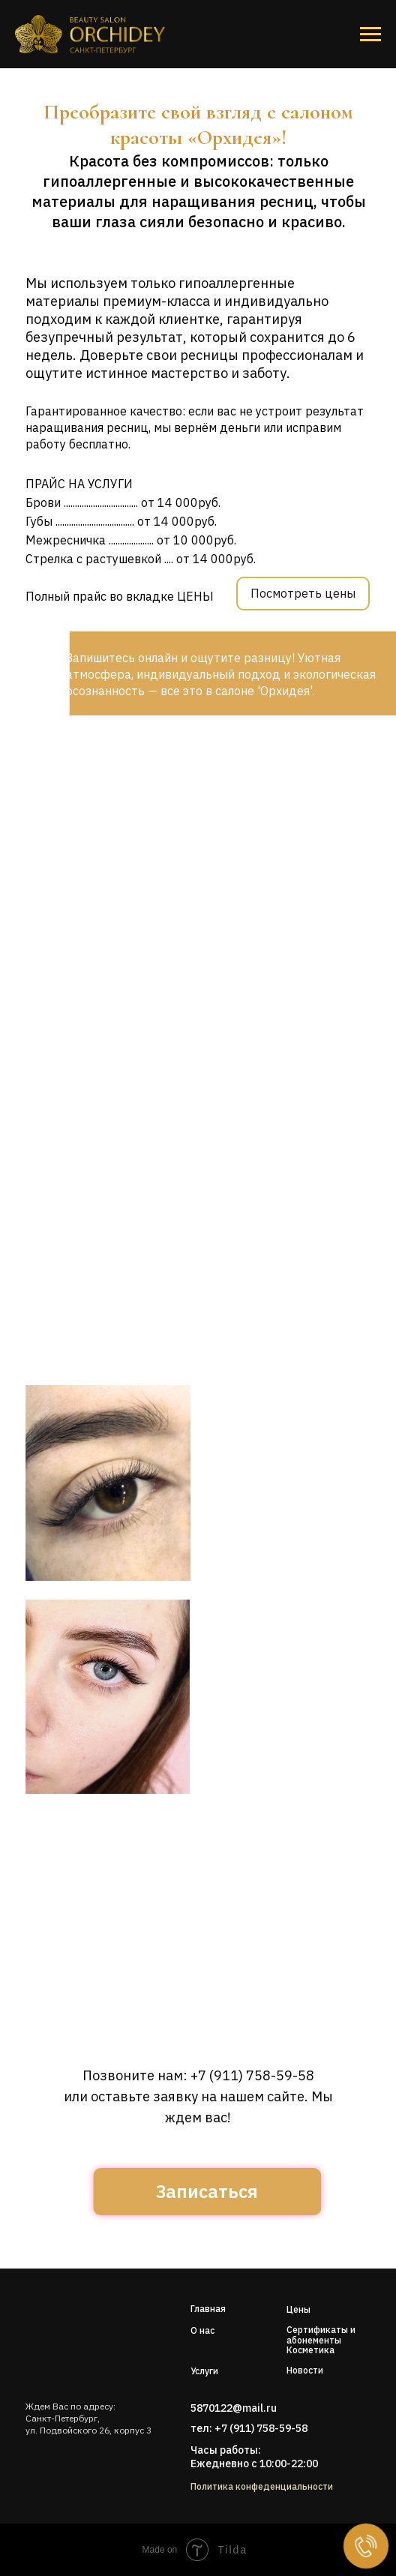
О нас (202, 2330)
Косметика (310, 2350)
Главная (208, 2308)
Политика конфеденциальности (261, 2486)
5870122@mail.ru (233, 2408)
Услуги (204, 2371)
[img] (72, 2335)
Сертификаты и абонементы (321, 2335)
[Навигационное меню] (370, 34)
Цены (298, 2309)
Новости (304, 2370)
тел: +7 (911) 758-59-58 (249, 2428)
